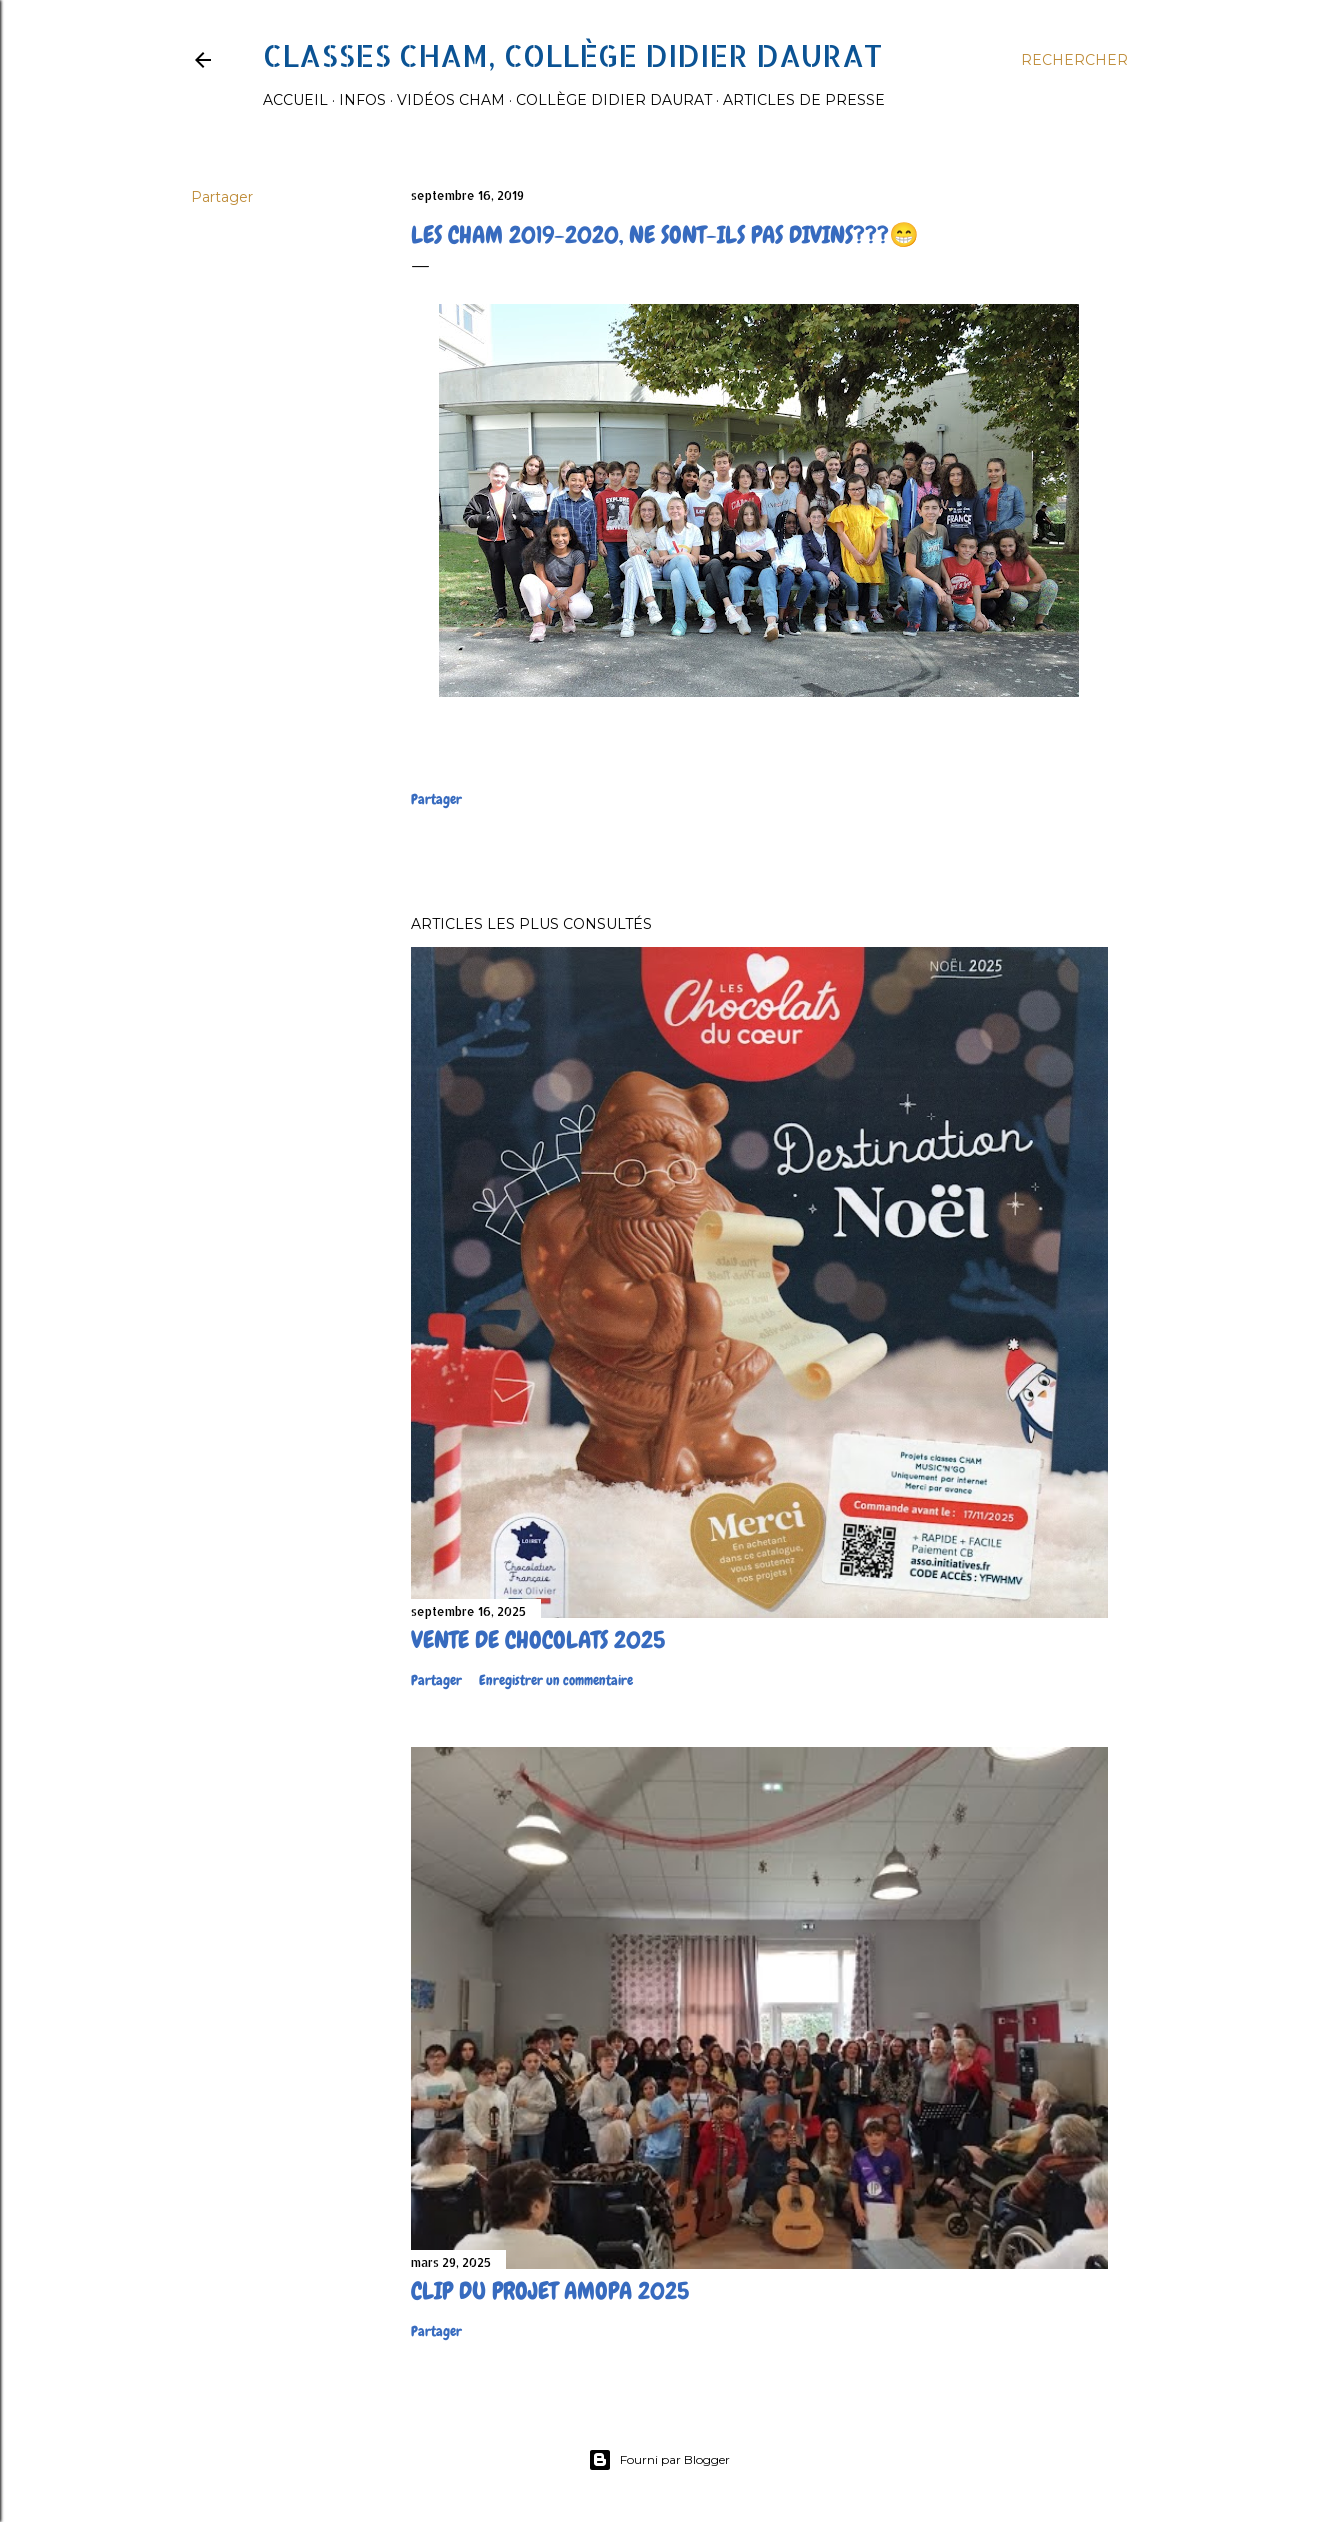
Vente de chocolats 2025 (538, 1639)
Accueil (295, 100)
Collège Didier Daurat (614, 100)
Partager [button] (222, 197)
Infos (362, 100)
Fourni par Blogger (659, 2460)
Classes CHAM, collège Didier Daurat (572, 55)
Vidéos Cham (451, 100)
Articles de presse (804, 100)
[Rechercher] (1074, 60)
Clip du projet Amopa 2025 (550, 2290)
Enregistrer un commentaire (556, 1680)
